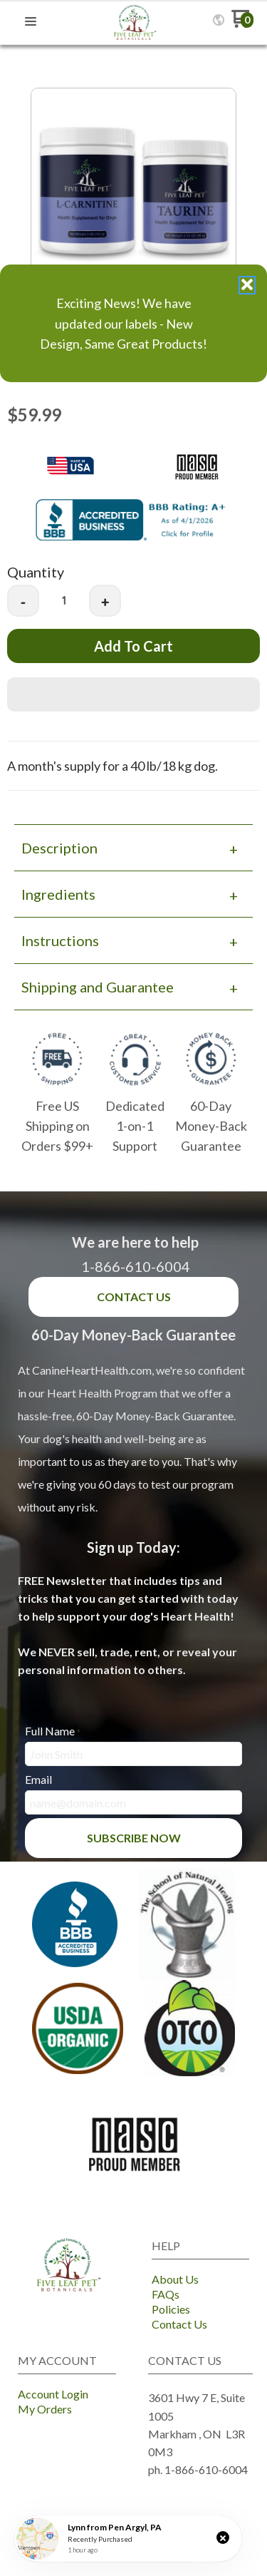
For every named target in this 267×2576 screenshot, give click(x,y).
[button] (222, 2537)
